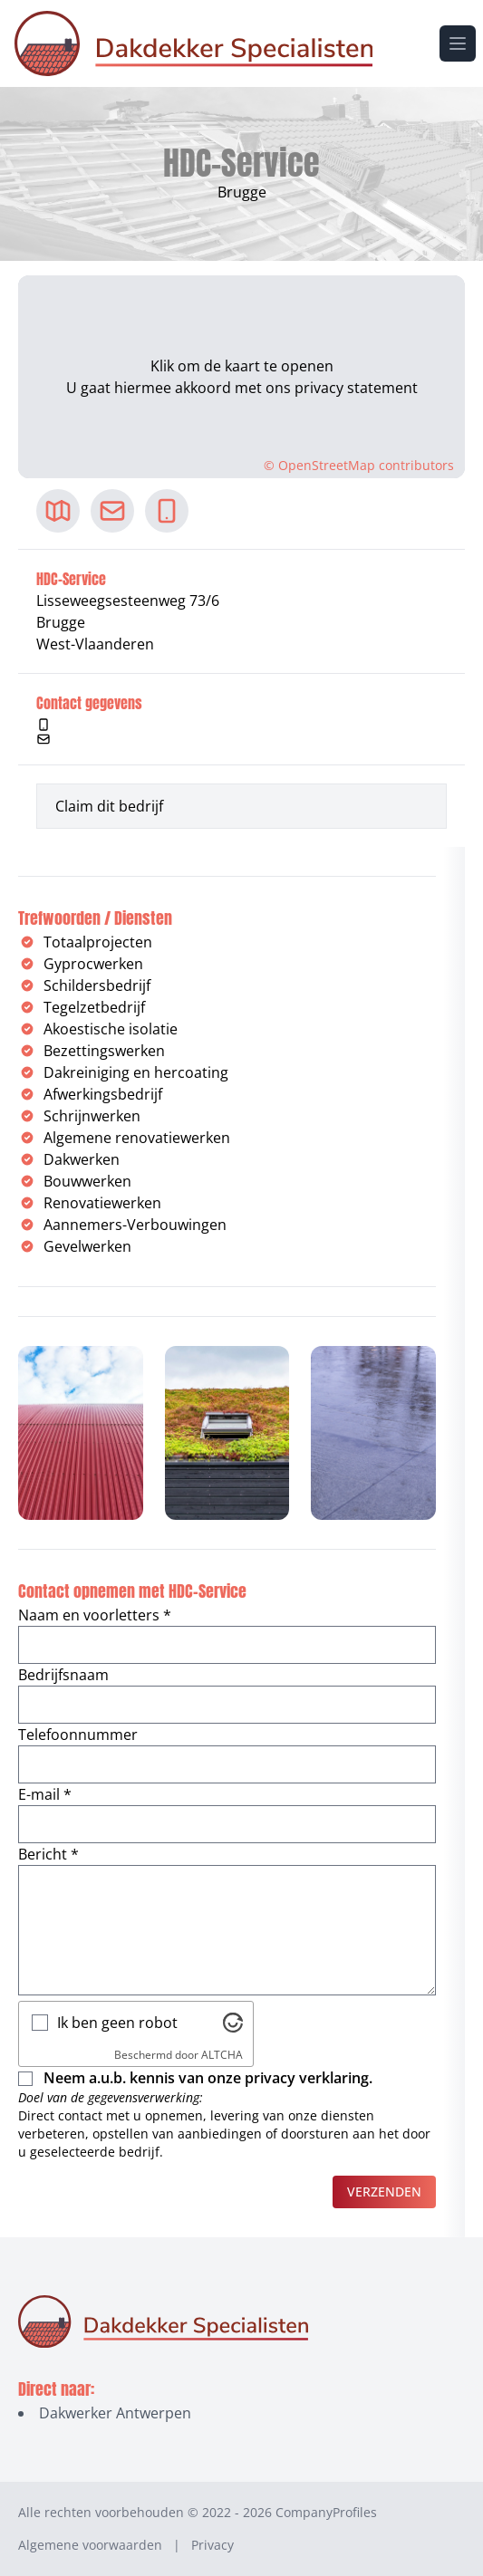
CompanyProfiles (326, 2512)
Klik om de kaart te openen (241, 366)
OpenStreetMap (326, 465)
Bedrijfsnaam (63, 1675)
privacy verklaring (307, 2078)
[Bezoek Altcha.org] (233, 2023)
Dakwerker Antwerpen (115, 2413)
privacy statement (356, 388)
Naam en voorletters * (94, 1615)
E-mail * (45, 1794)
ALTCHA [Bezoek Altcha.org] (222, 2054)
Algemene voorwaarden (90, 2544)
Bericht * (48, 1854)
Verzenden (384, 2191)
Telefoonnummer (78, 1735)
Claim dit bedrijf (109, 806)
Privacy (212, 2544)
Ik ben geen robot (117, 2023)
